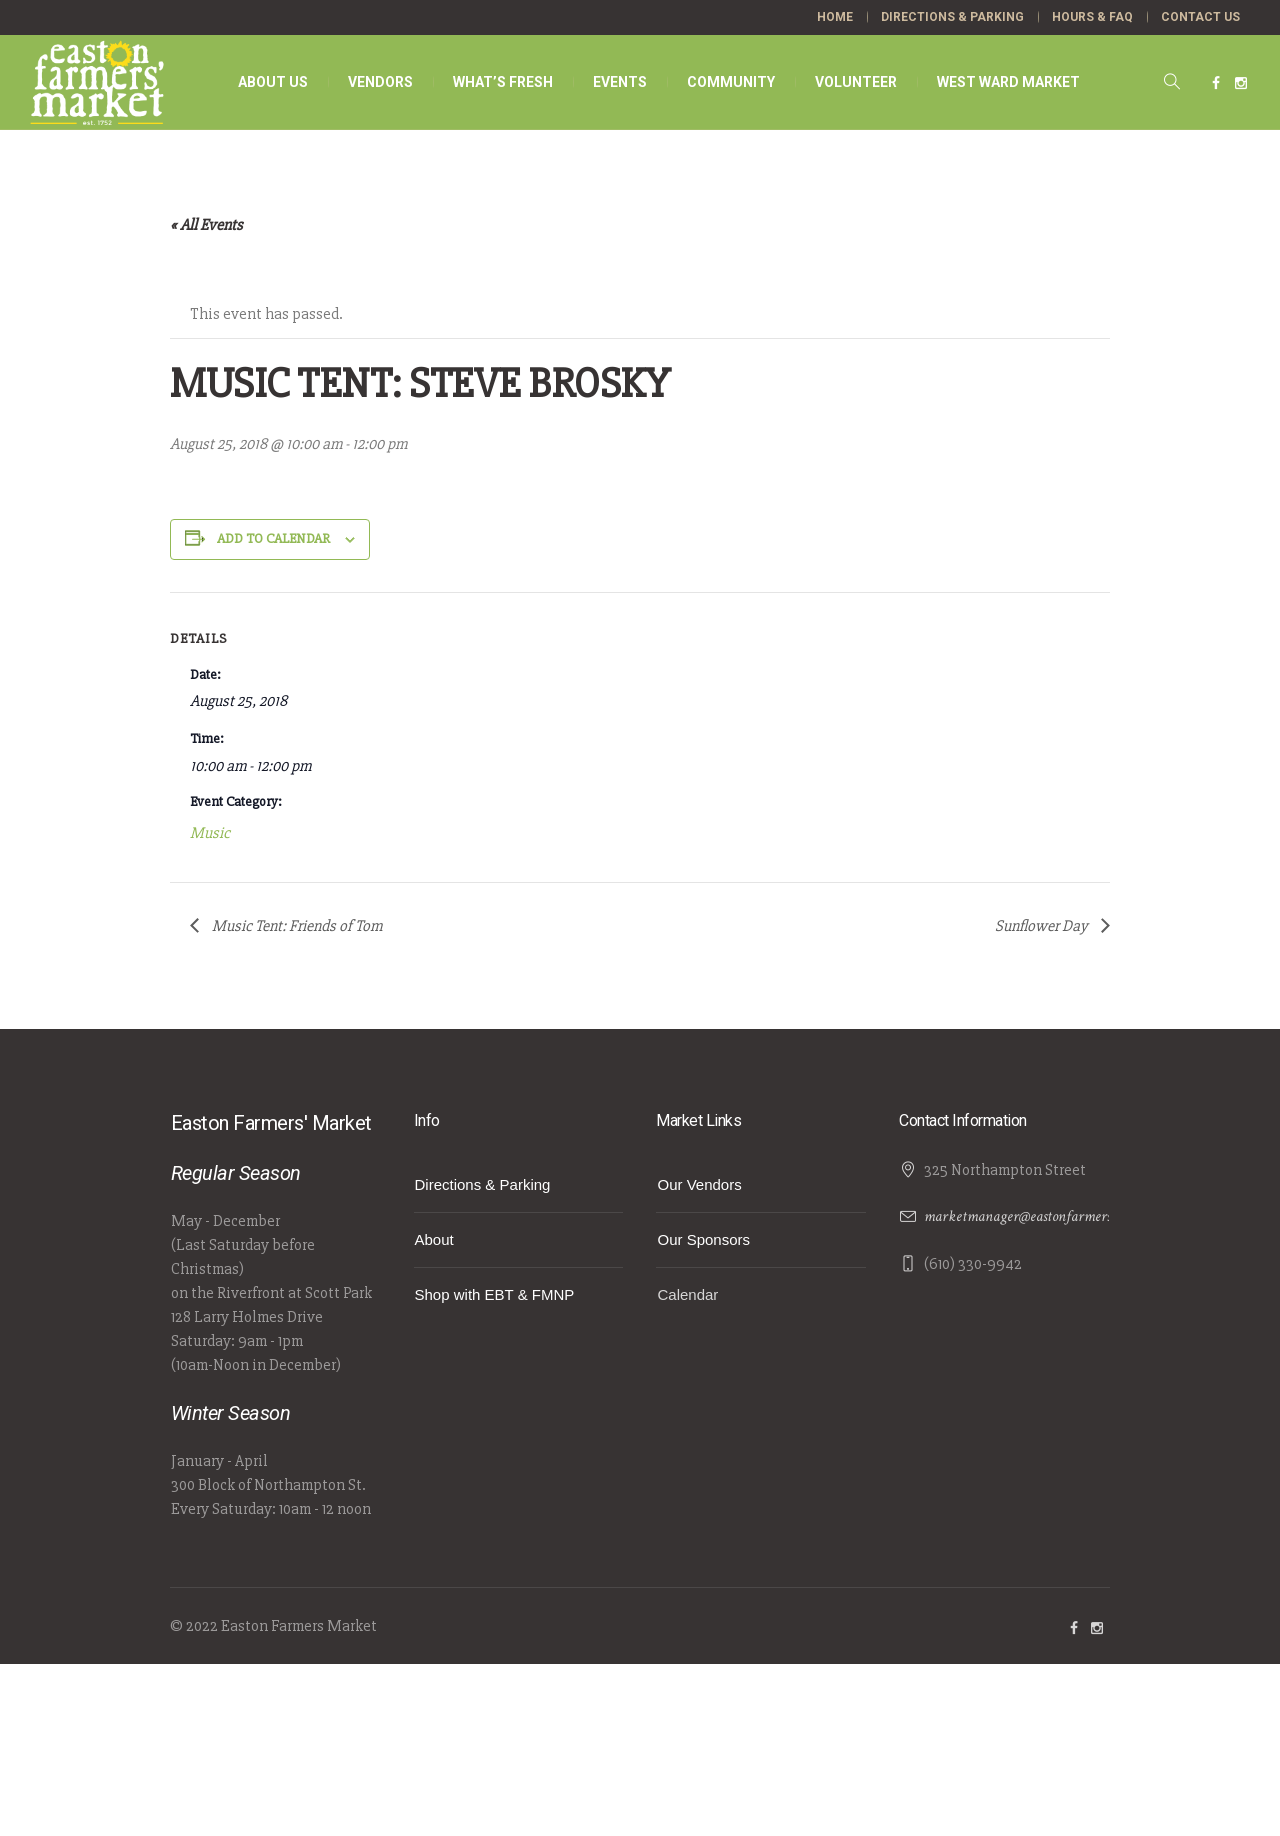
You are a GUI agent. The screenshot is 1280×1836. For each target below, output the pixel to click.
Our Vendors (699, 1184)
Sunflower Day (1043, 926)
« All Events (206, 225)
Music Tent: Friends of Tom (295, 926)
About (434, 1239)
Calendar (687, 1294)
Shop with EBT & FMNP (495, 1294)
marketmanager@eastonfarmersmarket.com (1051, 1216)
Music (210, 833)
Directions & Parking (483, 1184)
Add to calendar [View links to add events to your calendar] (273, 538)
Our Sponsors (703, 1239)
